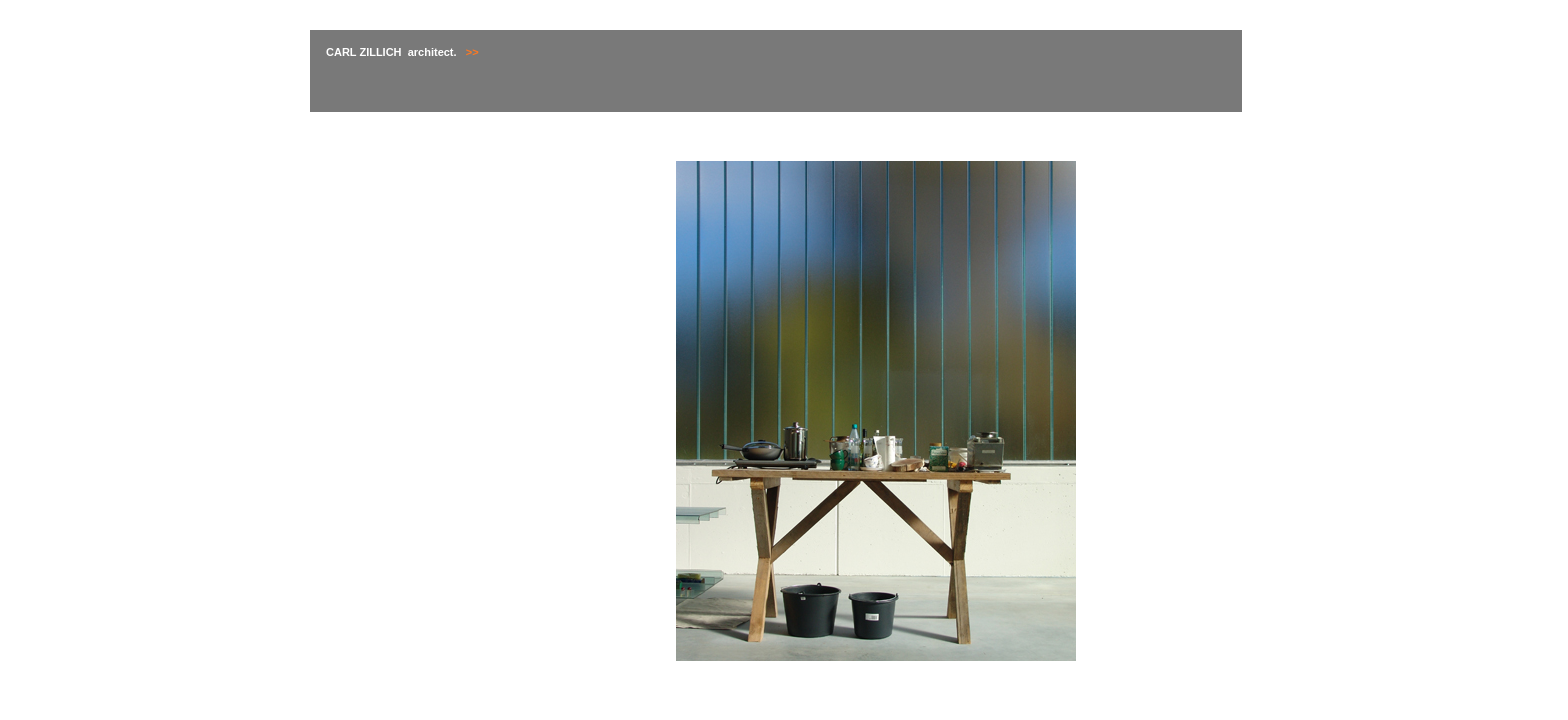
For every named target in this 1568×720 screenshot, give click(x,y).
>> (471, 52)
